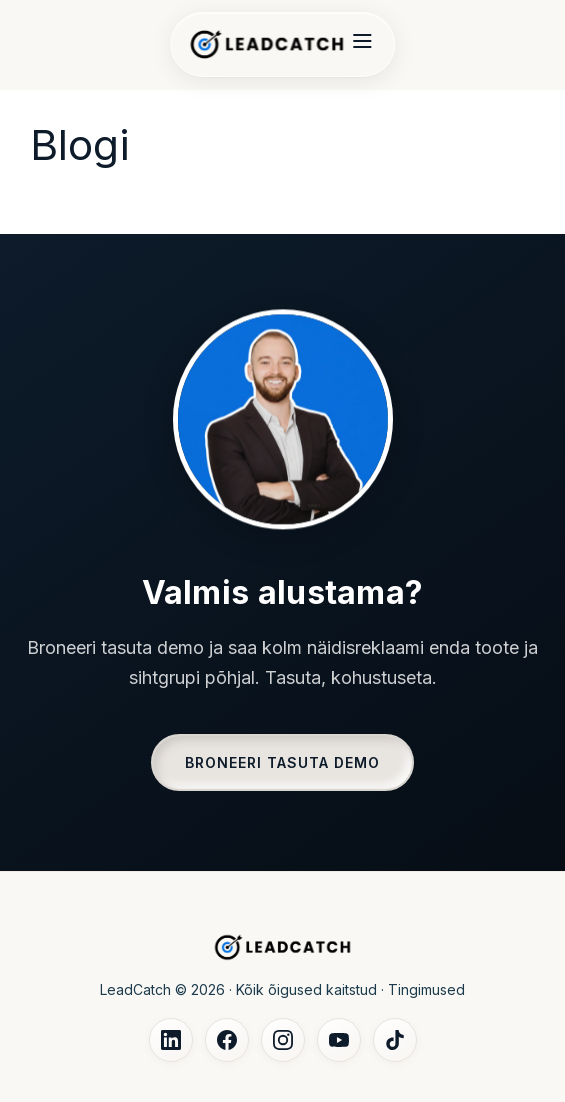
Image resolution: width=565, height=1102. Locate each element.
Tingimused (426, 989)
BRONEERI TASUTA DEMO (282, 762)
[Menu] (362, 44)
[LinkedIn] (171, 1040)
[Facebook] (227, 1040)
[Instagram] (283, 1040)
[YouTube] (339, 1040)
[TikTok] (395, 1040)
